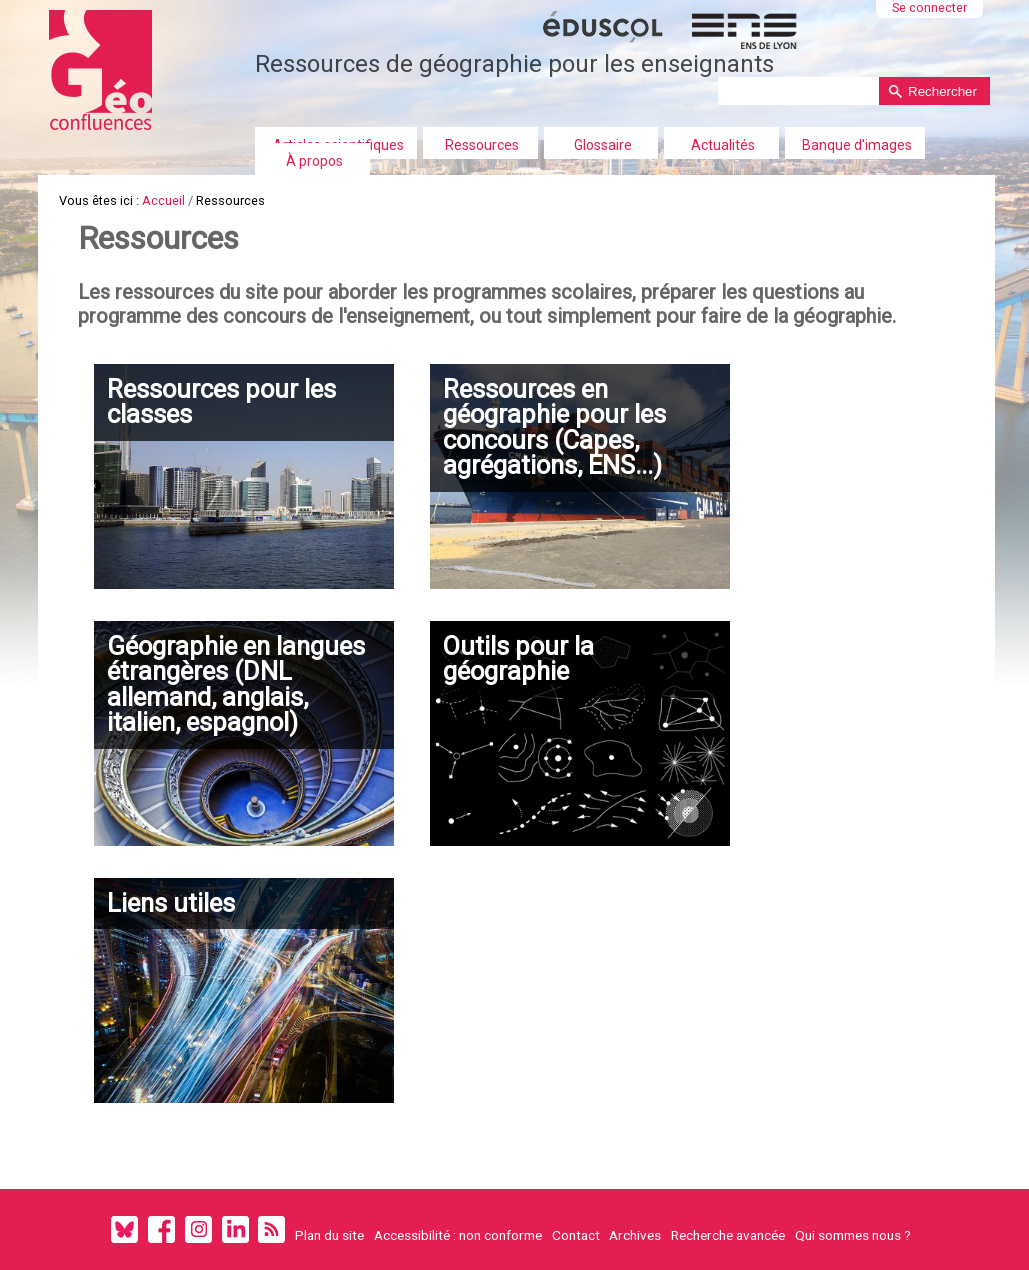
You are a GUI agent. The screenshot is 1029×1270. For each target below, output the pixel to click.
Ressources (482, 145)
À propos (314, 161)
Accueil (163, 200)
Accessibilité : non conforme (458, 1235)
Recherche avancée (728, 1235)
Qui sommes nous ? (853, 1235)
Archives (635, 1235)
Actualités (723, 145)
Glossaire (603, 145)
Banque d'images (857, 145)
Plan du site (329, 1235)
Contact (576, 1235)
